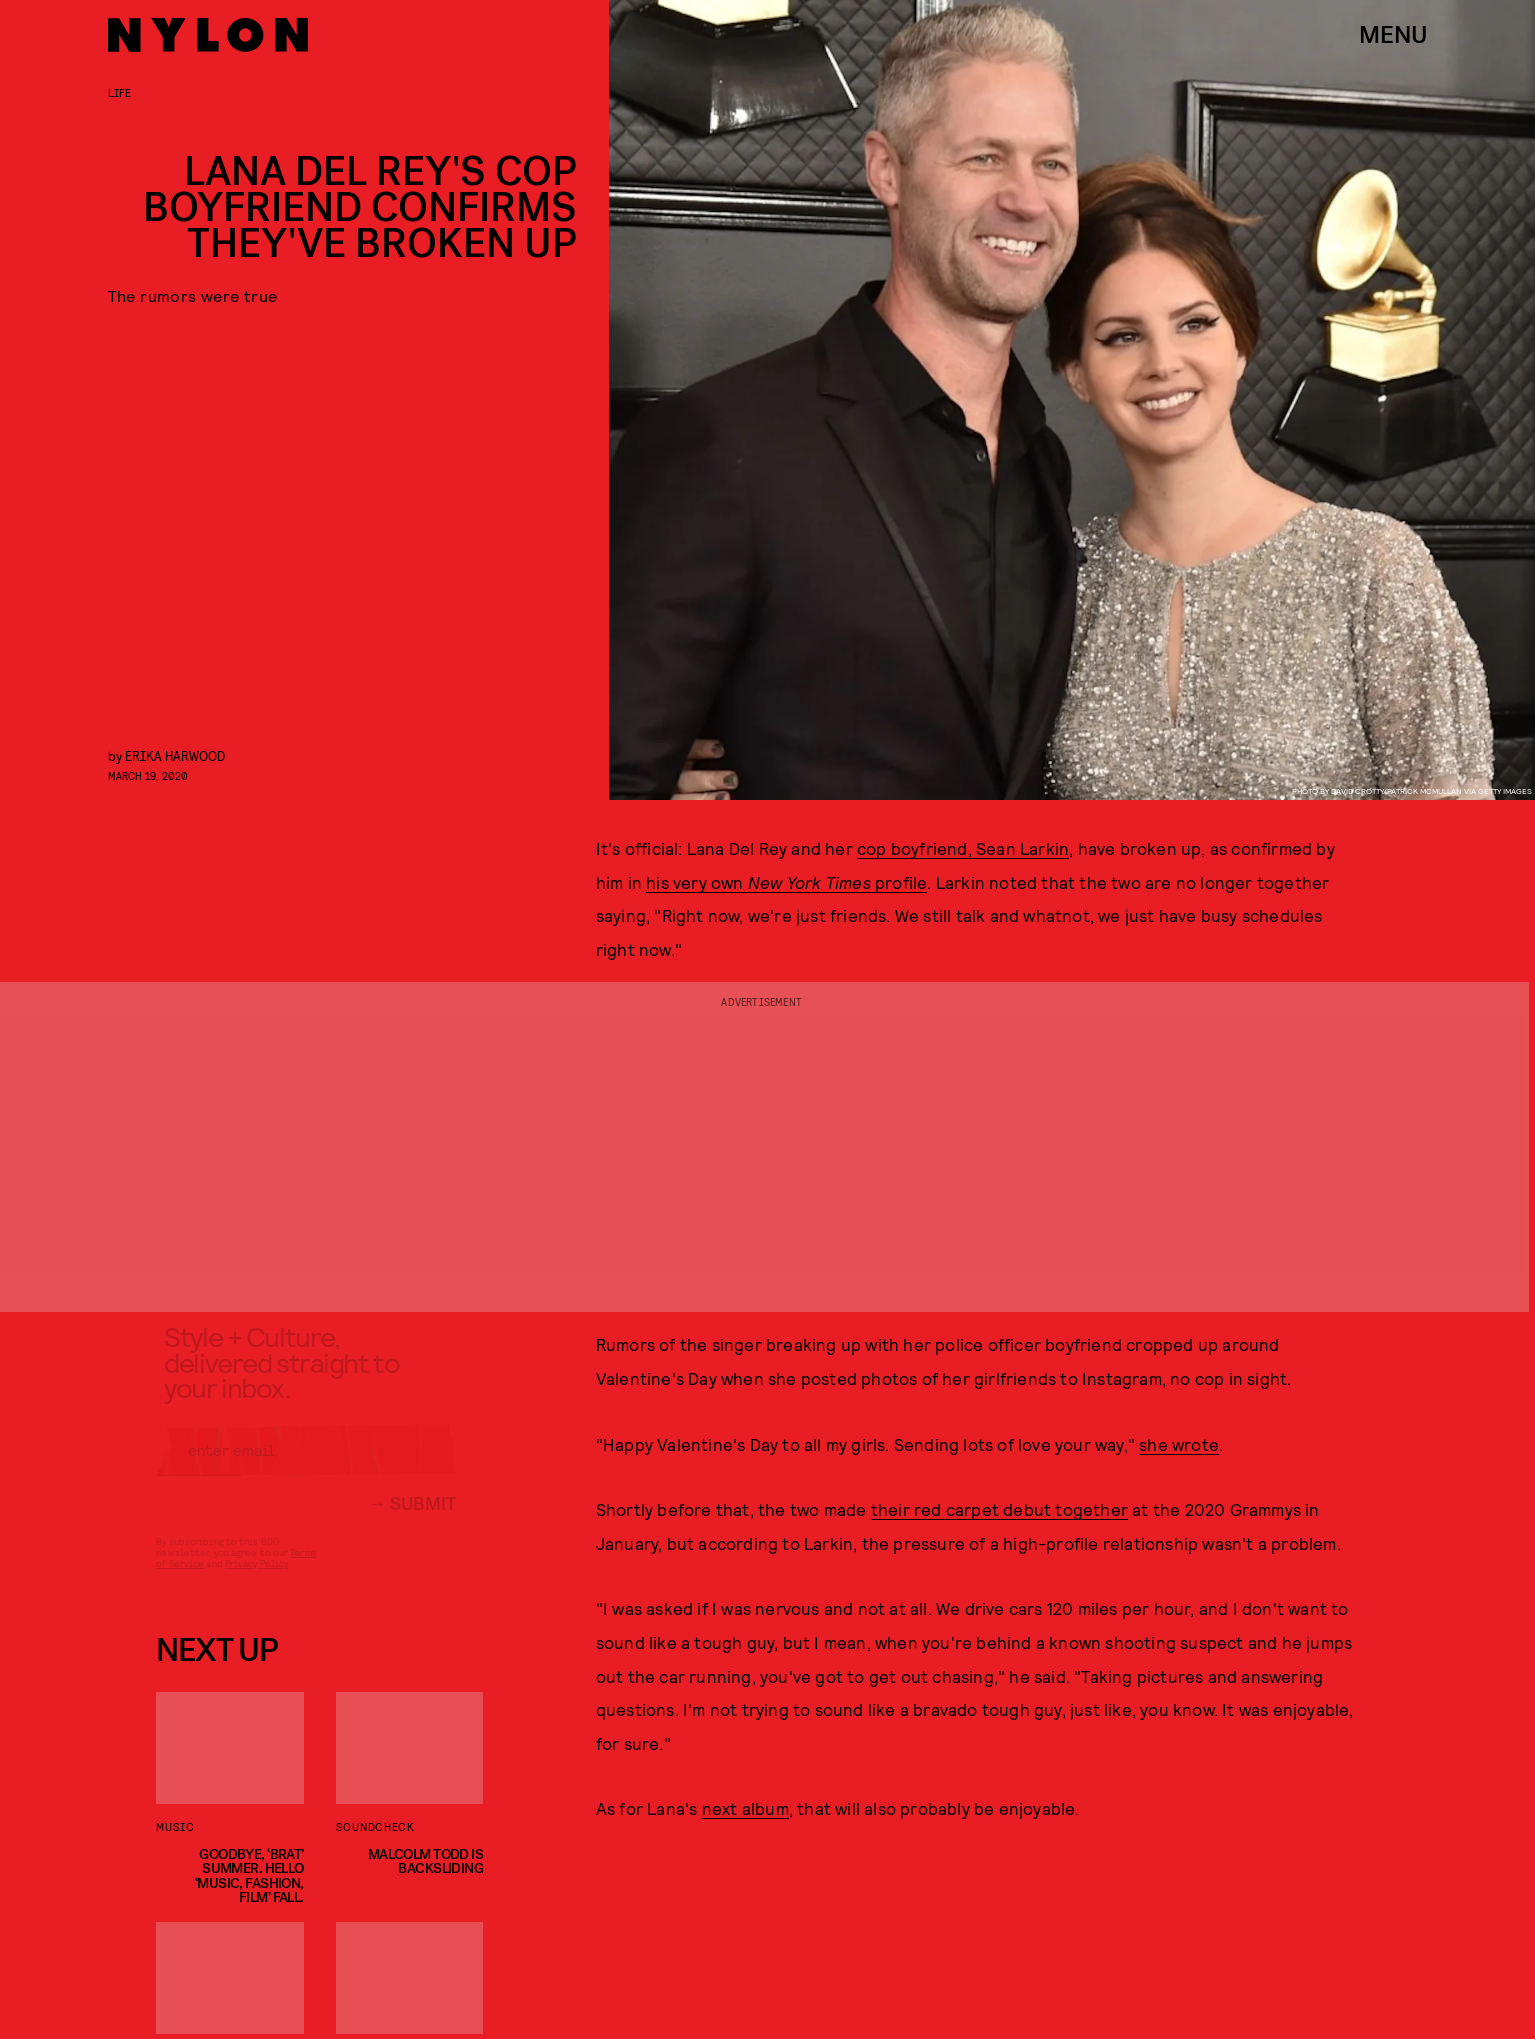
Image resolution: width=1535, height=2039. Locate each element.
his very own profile (786, 882)
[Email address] (306, 1466)
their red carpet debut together (999, 1509)
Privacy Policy (256, 1579)
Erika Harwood (175, 755)
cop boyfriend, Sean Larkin (963, 848)
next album (745, 1808)
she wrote (1179, 1444)
